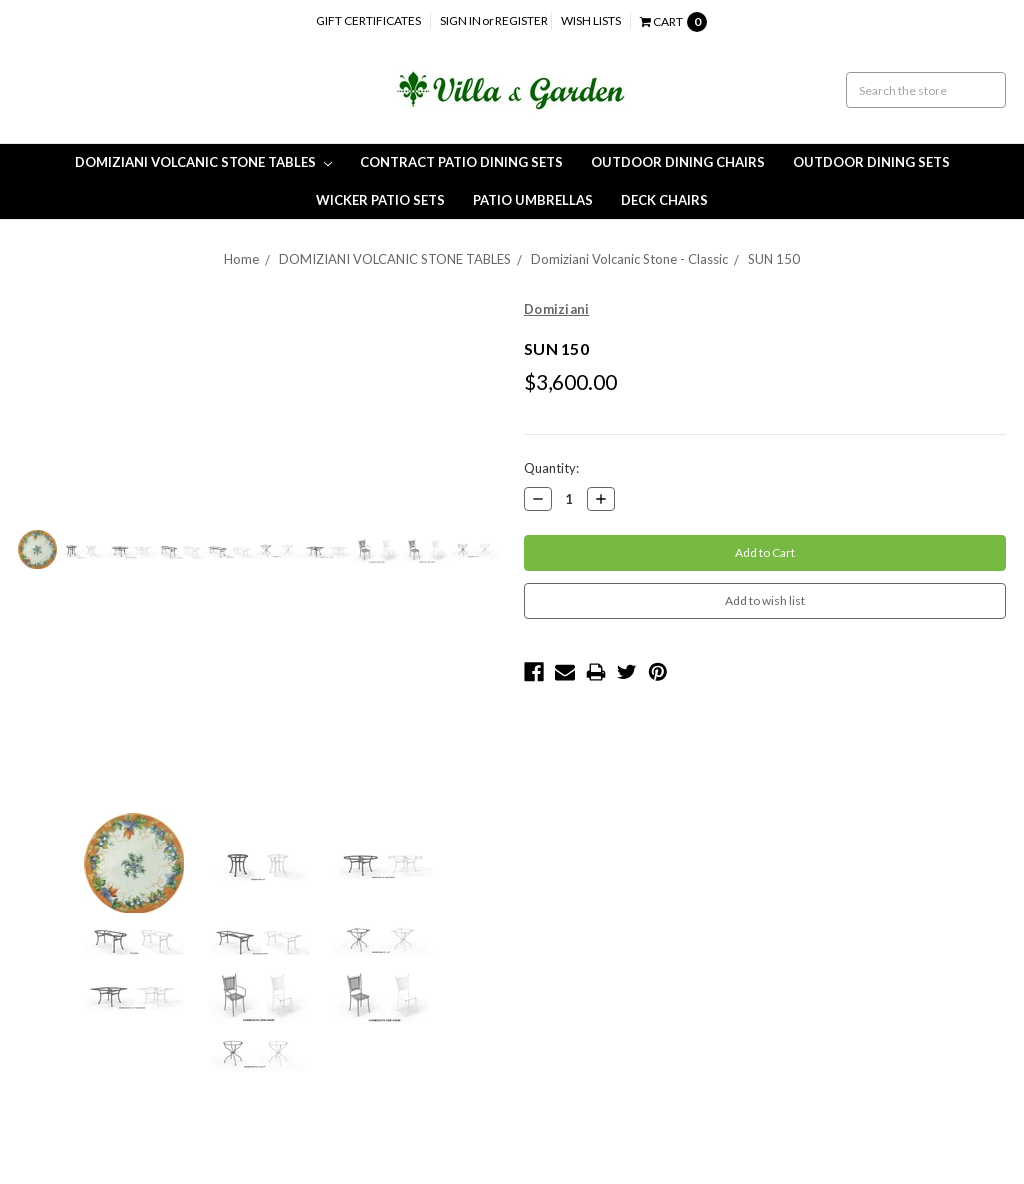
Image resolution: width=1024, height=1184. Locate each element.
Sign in (460, 20)
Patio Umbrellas (533, 200)
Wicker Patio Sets (380, 200)
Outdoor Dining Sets (871, 162)
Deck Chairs (664, 200)
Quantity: (551, 468)
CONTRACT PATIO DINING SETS (461, 162)
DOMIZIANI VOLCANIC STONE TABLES (203, 162)
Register (521, 20)
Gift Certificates (368, 20)
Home (241, 259)
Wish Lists (591, 20)
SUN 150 (774, 259)
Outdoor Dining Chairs (678, 162)
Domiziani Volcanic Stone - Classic (629, 259)
